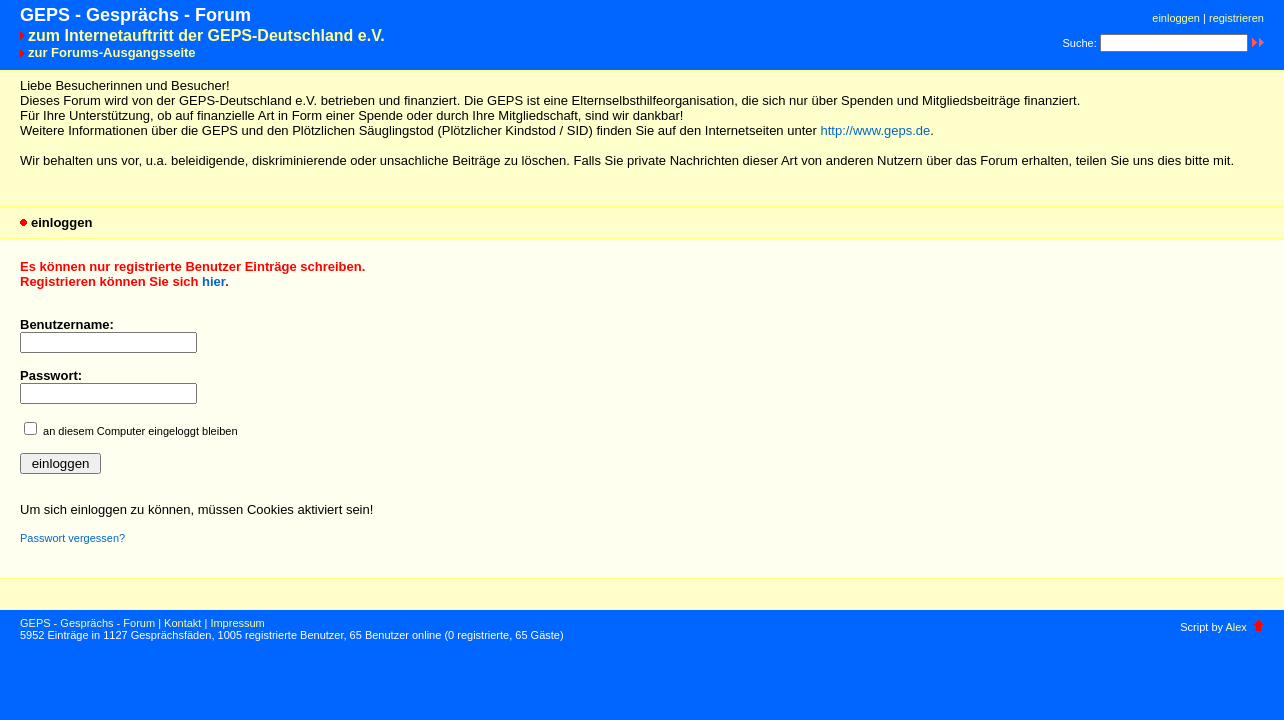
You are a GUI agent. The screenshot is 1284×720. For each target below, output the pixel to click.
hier (213, 281)
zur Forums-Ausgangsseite (112, 52)
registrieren (1236, 18)
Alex (1235, 627)
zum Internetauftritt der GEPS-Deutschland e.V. (206, 35)
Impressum (237, 623)
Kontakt (182, 623)
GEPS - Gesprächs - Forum (87, 623)
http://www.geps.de (875, 130)
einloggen (1176, 18)
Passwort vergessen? (72, 538)
